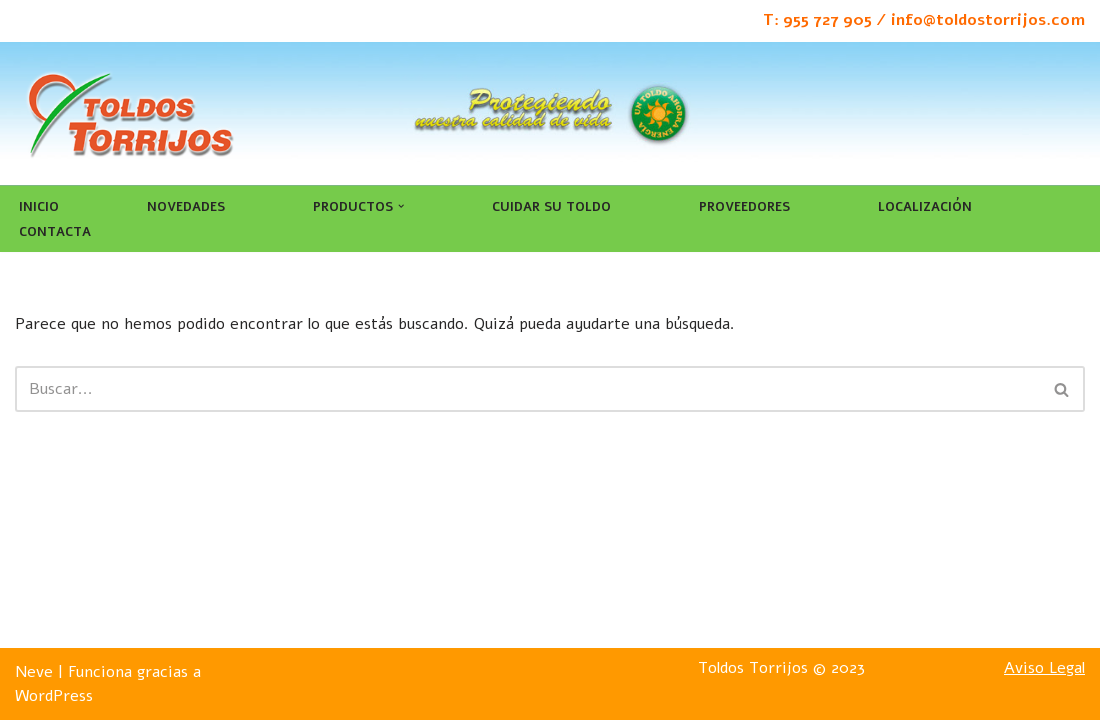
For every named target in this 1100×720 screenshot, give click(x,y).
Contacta (55, 232)
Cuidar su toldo (551, 207)
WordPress (54, 696)
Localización (925, 207)
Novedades (186, 207)
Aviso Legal (1044, 668)
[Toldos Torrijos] (130, 113)
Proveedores (744, 207)
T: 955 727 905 (817, 20)
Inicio (39, 207)
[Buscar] (527, 389)
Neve (34, 672)
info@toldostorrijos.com (988, 20)
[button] (401, 206)
